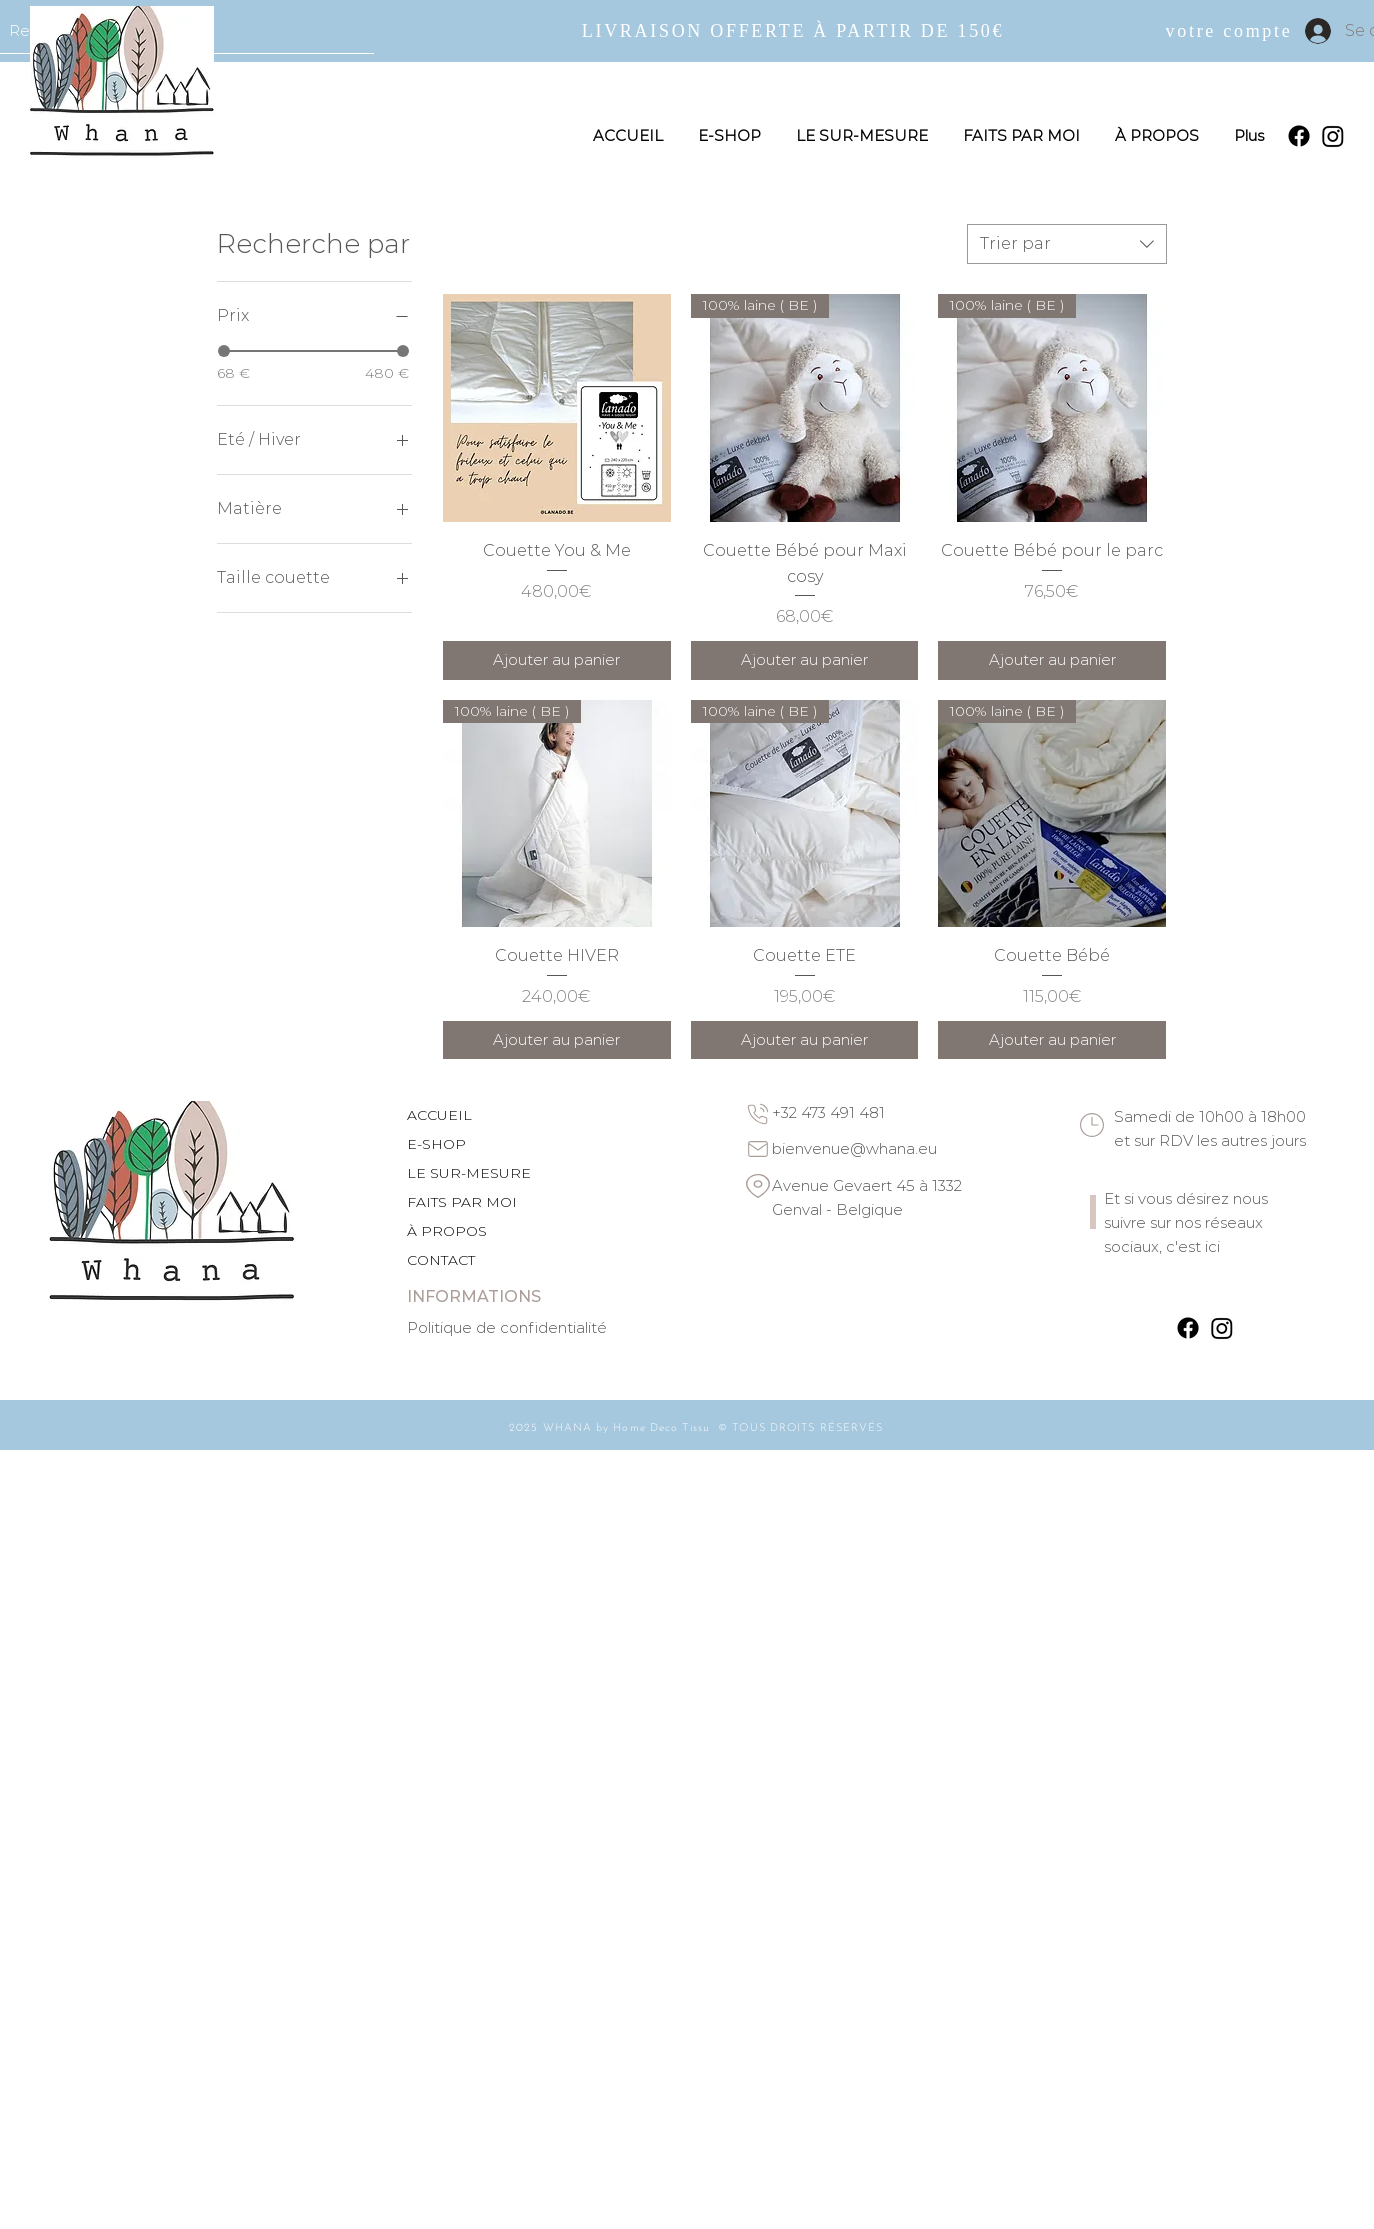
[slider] (224, 351)
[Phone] (758, 1114)
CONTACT (441, 1260)
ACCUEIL (439, 1115)
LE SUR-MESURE (469, 1173)
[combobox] (1067, 244)
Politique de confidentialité (507, 1327)
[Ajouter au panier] (557, 660)
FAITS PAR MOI (462, 1202)
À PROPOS (447, 1231)
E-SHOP (436, 1144)
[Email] (758, 1149)
